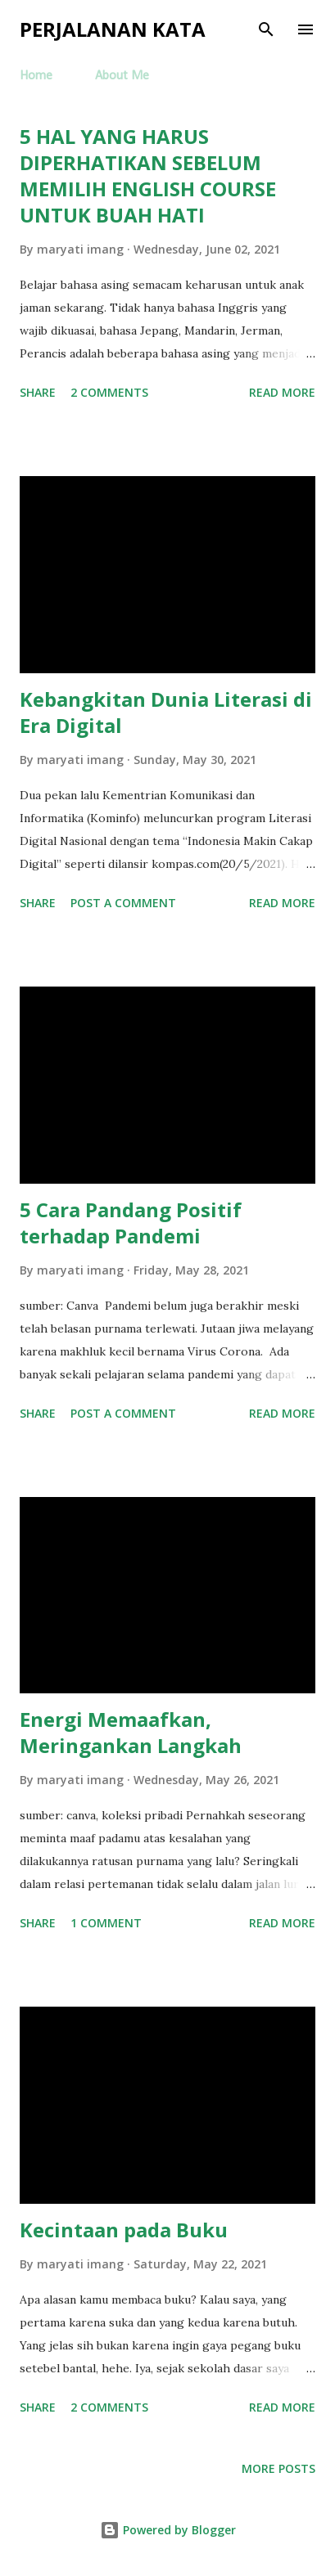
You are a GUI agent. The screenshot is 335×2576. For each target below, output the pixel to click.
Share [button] (38, 392)
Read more (282, 392)
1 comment (106, 1923)
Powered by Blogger (168, 2530)
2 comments (109, 392)
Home (36, 76)
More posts (278, 2468)
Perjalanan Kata (113, 29)
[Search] (266, 29)
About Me (122, 76)
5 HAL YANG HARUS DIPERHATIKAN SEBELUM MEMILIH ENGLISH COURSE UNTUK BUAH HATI (148, 175)
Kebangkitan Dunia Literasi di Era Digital (166, 712)
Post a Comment (123, 902)
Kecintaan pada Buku (124, 2229)
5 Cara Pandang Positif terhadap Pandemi (131, 1222)
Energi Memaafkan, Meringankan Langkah (131, 1732)
